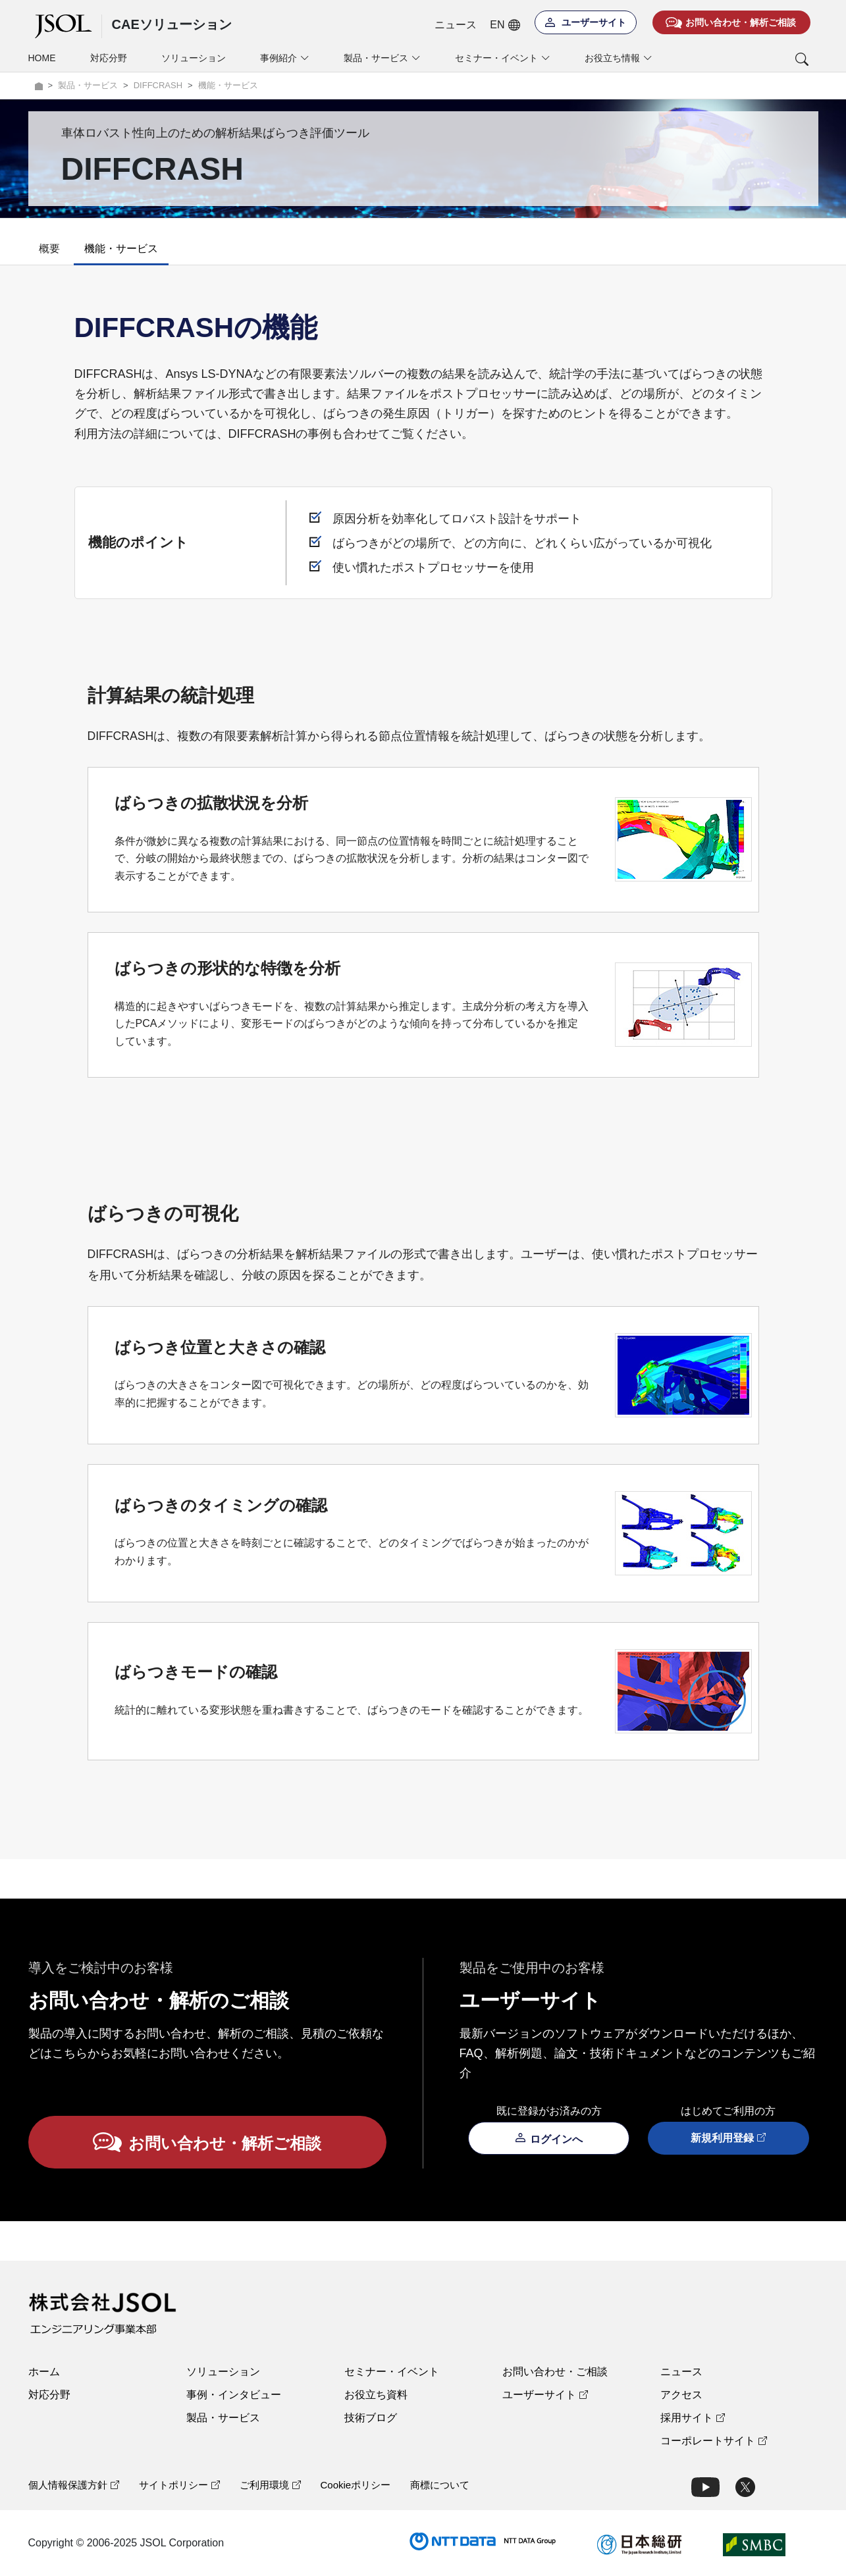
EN (504, 25)
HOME (42, 58)
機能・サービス (121, 248)
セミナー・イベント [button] (502, 58)
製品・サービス (223, 2417)
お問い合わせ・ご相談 (555, 2371)
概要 (49, 248)
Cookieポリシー (356, 2484)
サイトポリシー (179, 2484)
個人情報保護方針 (73, 2484)
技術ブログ (370, 2417)
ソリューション (193, 58)
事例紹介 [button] (284, 58)
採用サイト (692, 2417)
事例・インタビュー (233, 2394)
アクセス (681, 2394)
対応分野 (108, 58)
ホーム (44, 2371)
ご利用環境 (270, 2484)
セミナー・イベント (391, 2371)
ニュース (456, 24)
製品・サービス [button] (382, 58)
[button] (747, 59)
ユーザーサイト (545, 2394)
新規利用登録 (728, 2137)
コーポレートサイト (713, 2440)
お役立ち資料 (376, 2394)
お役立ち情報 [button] (618, 58)
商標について (439, 2484)
